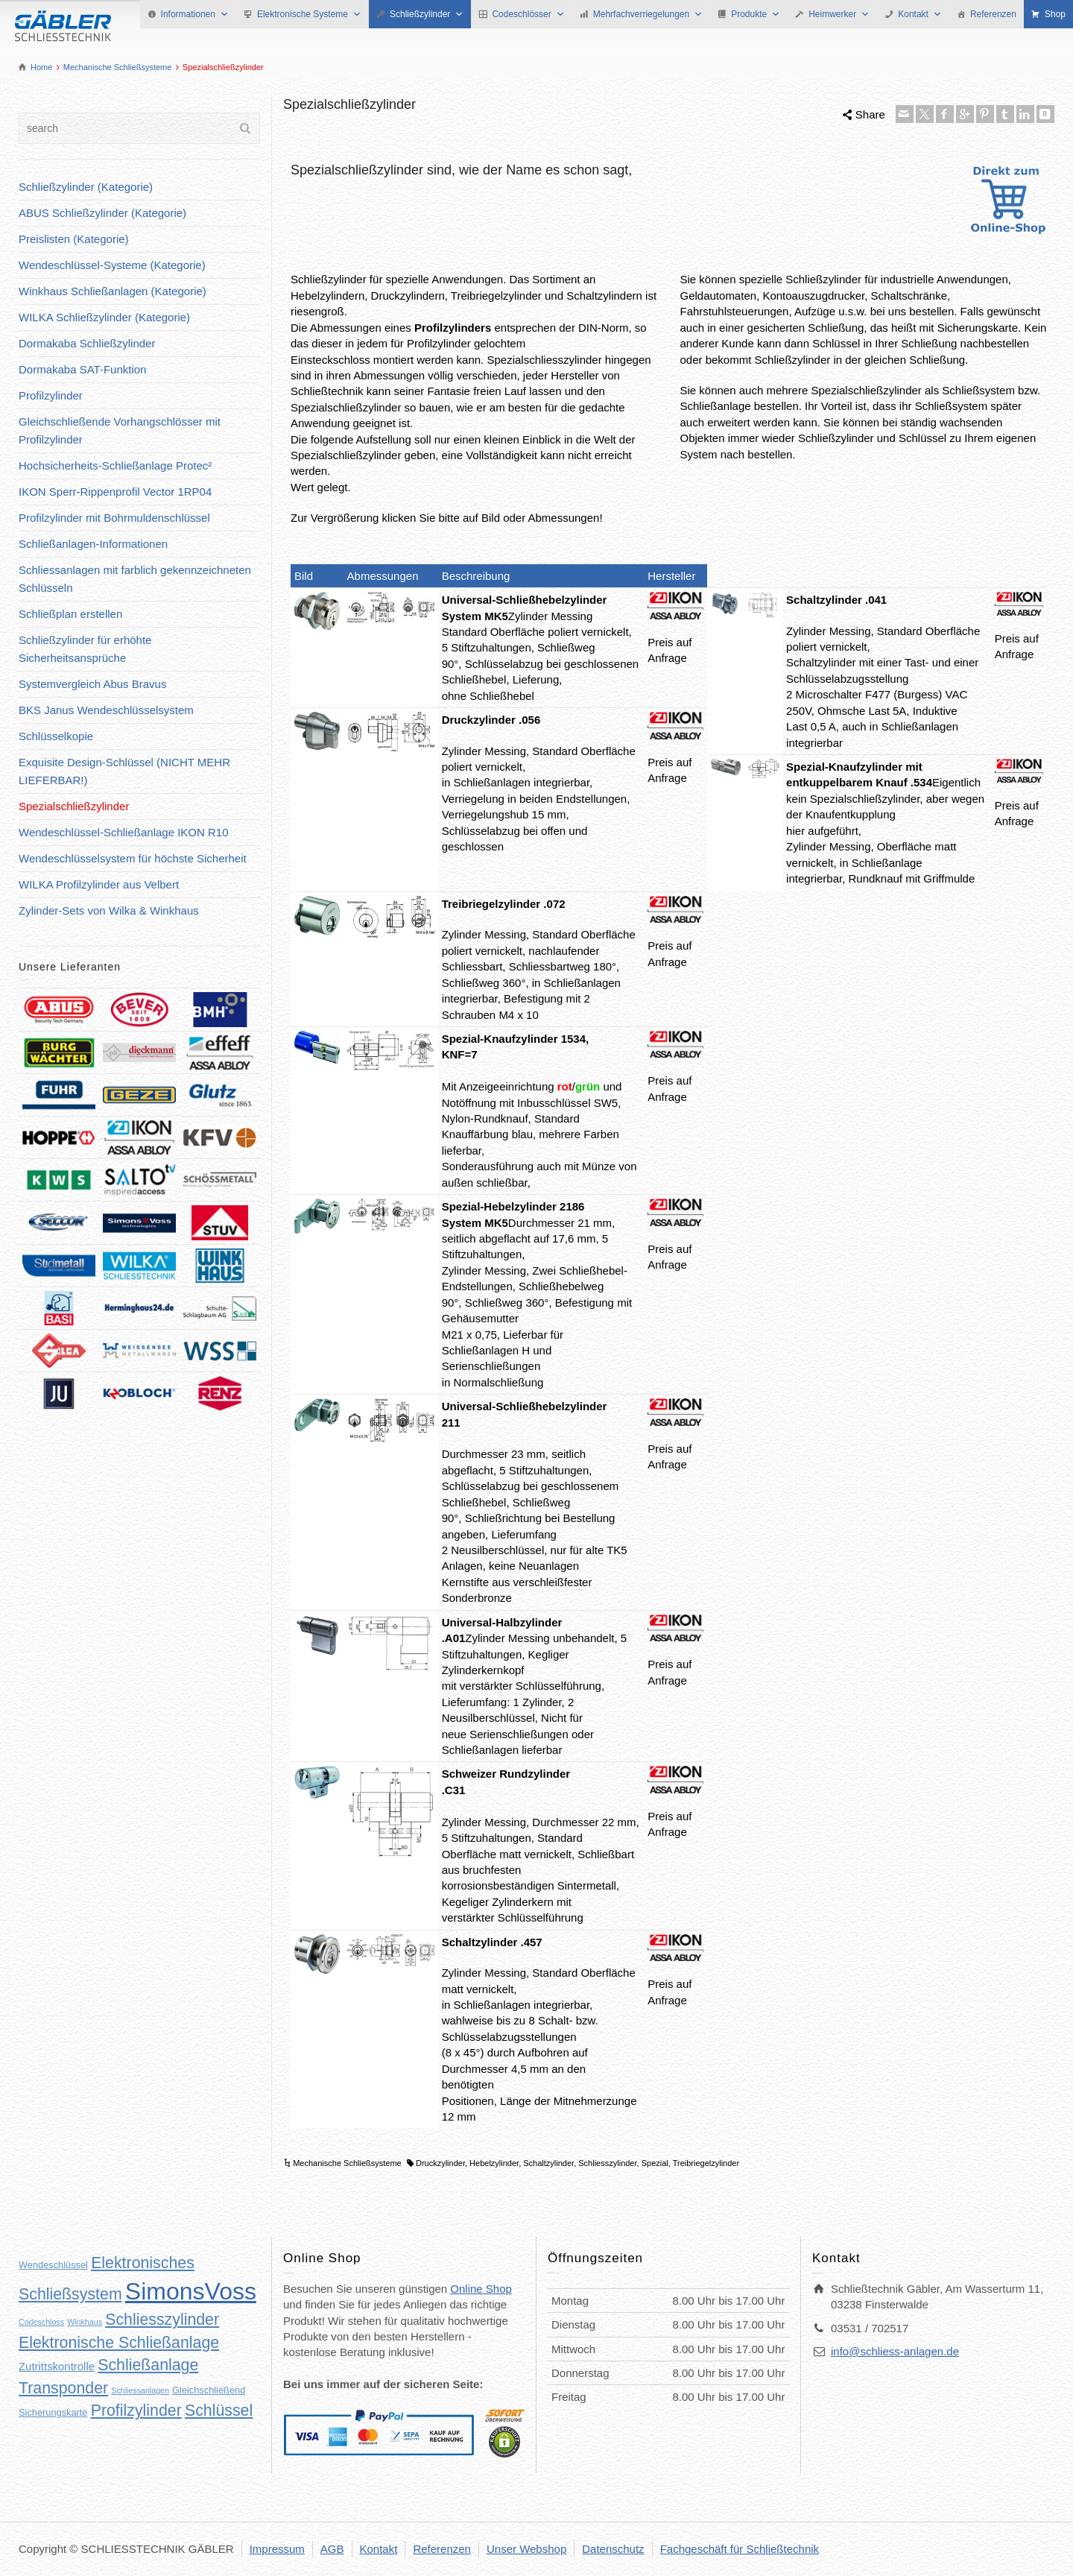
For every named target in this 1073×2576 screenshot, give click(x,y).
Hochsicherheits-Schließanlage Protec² (115, 465)
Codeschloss (41, 2321)
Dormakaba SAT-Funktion (82, 369)
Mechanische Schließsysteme (347, 2163)
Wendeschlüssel (53, 2264)
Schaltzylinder (548, 2163)
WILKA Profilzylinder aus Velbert (99, 884)
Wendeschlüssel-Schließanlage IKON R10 (124, 832)
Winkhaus (84, 2321)
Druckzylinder (440, 2163)
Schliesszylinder (607, 2163)
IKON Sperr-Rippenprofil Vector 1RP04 (115, 491)
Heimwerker (839, 14)
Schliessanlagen (140, 2390)
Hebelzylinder (494, 2163)
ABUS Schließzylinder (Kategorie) (102, 212)
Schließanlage (148, 2365)
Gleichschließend (208, 2390)
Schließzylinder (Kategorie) (86, 186)
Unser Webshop (526, 2548)
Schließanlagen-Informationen (93, 543)
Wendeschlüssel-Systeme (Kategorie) (112, 265)
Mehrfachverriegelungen (648, 14)
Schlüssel (219, 2410)
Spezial (655, 2163)
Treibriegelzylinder (706, 2163)
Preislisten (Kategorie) (74, 239)
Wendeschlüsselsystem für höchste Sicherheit (133, 858)
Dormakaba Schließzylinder (87, 343)
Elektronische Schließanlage (119, 2343)
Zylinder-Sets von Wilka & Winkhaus (109, 910)
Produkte (755, 14)
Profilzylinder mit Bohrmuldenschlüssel (114, 517)
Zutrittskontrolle (57, 2366)
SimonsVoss (190, 2291)
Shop (1055, 14)
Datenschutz (613, 2548)
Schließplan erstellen (70, 613)
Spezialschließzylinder (74, 806)
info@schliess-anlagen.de (895, 2351)
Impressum (277, 2548)
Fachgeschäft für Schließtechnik (739, 2548)
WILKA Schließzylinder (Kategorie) (104, 317)
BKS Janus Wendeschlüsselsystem (106, 710)
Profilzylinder (51, 395)
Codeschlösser (528, 14)
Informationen (195, 14)
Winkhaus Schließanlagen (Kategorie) (112, 291)
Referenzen (993, 14)
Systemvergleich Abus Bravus (92, 684)
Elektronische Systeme (309, 14)
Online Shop (481, 2288)
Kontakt (920, 14)
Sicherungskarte (53, 2412)
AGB (332, 2548)
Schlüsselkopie (56, 736)
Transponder (63, 2388)
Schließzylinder (426, 14)
